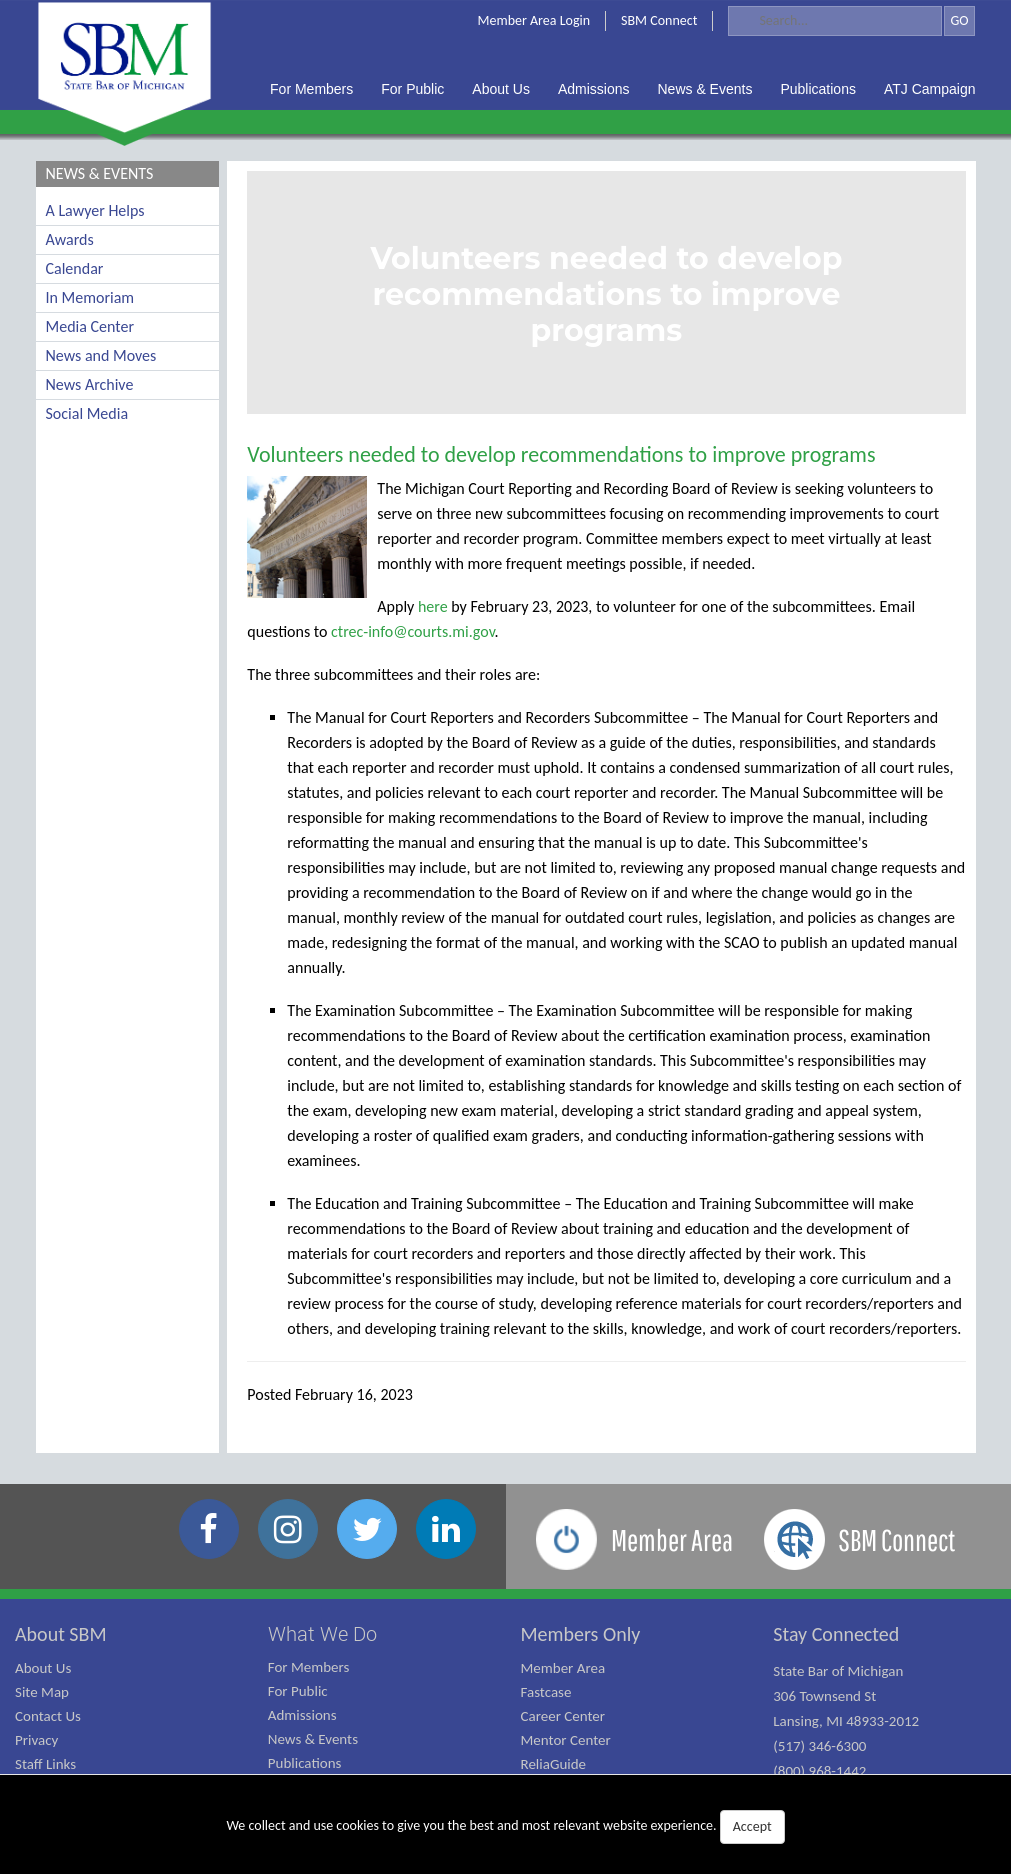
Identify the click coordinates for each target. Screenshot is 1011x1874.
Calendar (75, 268)
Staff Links (45, 1764)
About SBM (61, 1634)
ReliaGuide (554, 1764)
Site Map (42, 1692)
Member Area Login (534, 20)
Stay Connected (836, 1634)
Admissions (302, 1715)
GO (959, 20)
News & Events (313, 1739)
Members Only (581, 1634)
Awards (70, 239)
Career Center (563, 1716)
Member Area (563, 1668)
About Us (43, 1668)
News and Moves (101, 355)
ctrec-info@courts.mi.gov (412, 631)
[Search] (835, 21)
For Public (298, 1691)
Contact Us (48, 1716)
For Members (309, 1667)
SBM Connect (659, 20)
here (433, 606)
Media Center (90, 326)
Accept (752, 1826)
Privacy (36, 1740)
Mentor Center (566, 1740)
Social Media (87, 413)
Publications (305, 1763)
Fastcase (546, 1692)
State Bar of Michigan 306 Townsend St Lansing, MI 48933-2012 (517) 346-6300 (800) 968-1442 (846, 1721)
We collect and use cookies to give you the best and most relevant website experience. (505, 1827)
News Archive (90, 384)
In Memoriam (90, 297)
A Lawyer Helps (95, 210)
